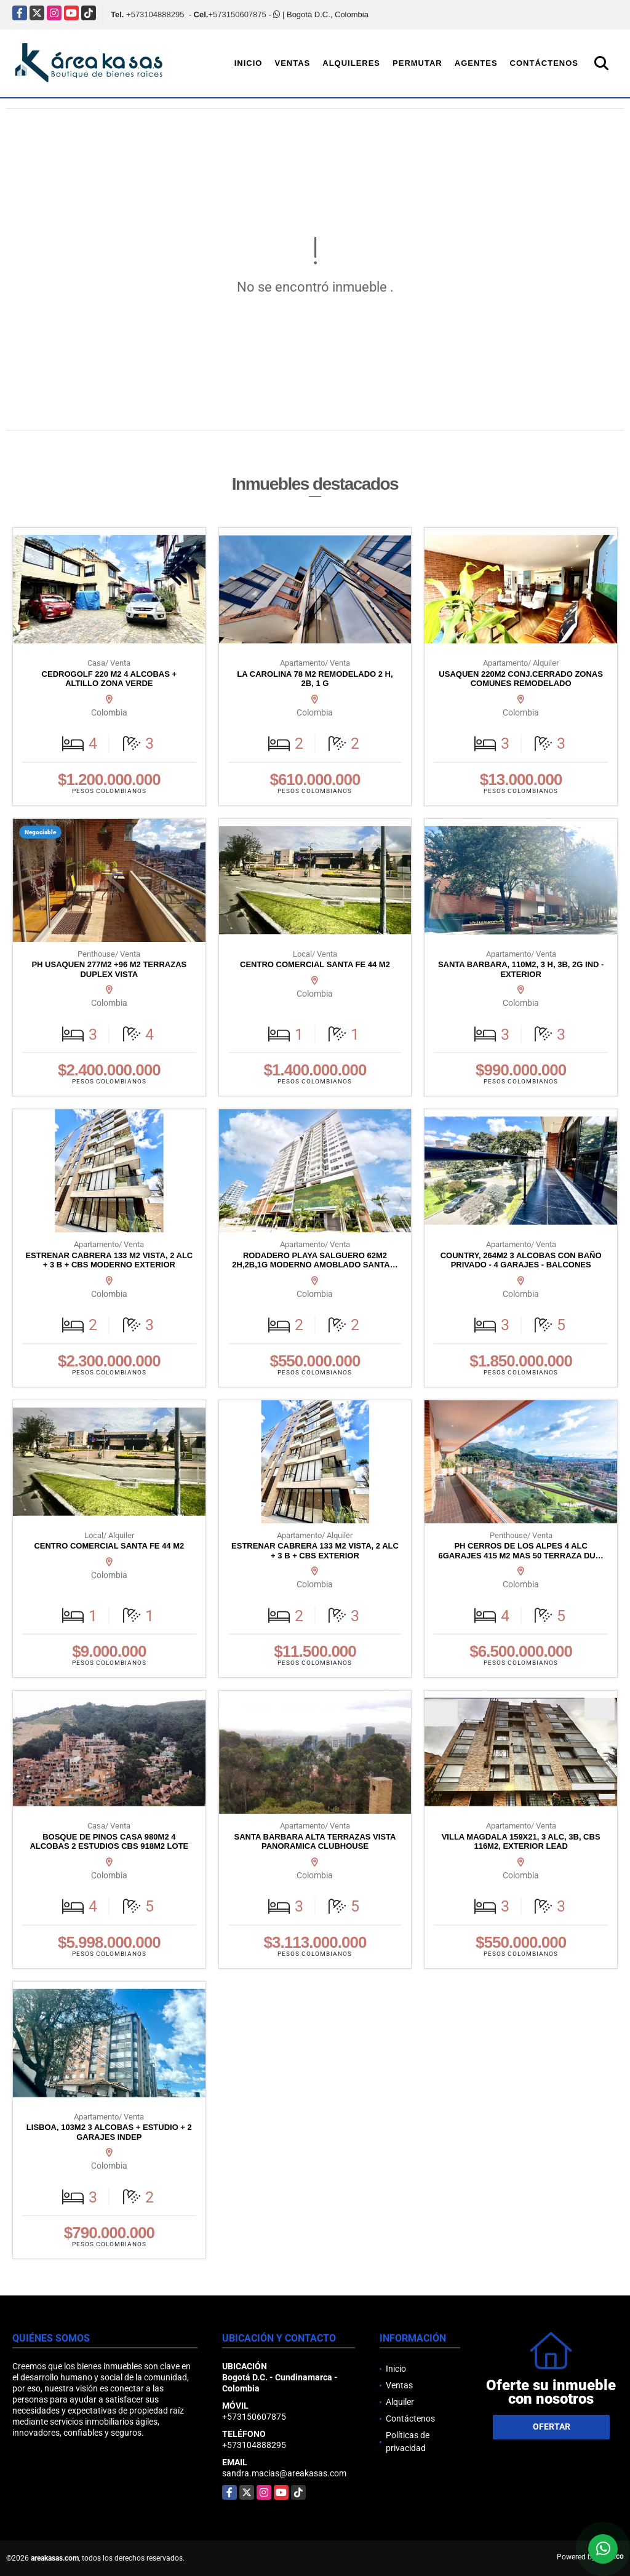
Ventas (292, 63)
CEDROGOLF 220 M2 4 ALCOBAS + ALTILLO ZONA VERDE (109, 678)
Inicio (248, 63)
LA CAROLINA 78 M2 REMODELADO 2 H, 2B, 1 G (315, 678)
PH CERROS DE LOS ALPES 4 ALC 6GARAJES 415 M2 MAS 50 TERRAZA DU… (521, 1550)
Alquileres (351, 63)
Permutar (417, 63)
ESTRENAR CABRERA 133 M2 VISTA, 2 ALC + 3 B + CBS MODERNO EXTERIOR (109, 1260)
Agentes (476, 63)
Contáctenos (544, 63)
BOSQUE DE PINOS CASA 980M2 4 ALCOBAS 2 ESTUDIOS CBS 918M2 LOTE (109, 1841)
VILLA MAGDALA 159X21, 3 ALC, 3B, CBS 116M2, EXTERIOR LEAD (521, 1841)
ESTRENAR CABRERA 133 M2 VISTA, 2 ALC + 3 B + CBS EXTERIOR (315, 1550)
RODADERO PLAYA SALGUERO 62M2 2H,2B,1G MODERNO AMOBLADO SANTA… (314, 1260)
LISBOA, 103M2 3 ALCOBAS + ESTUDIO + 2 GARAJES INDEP (109, 2132)
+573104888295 (155, 14)
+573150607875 (237, 14)
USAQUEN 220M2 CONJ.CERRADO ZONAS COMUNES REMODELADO (521, 678)
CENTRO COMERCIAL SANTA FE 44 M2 (315, 964)
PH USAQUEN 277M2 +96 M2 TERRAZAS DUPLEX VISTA (108, 969)
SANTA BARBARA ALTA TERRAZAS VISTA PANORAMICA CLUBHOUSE (315, 1841)
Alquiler (400, 2402)
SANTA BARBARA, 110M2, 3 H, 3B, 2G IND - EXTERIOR (521, 969)
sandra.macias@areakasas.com (284, 2473)
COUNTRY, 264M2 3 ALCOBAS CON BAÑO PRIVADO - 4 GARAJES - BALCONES (521, 1260)
